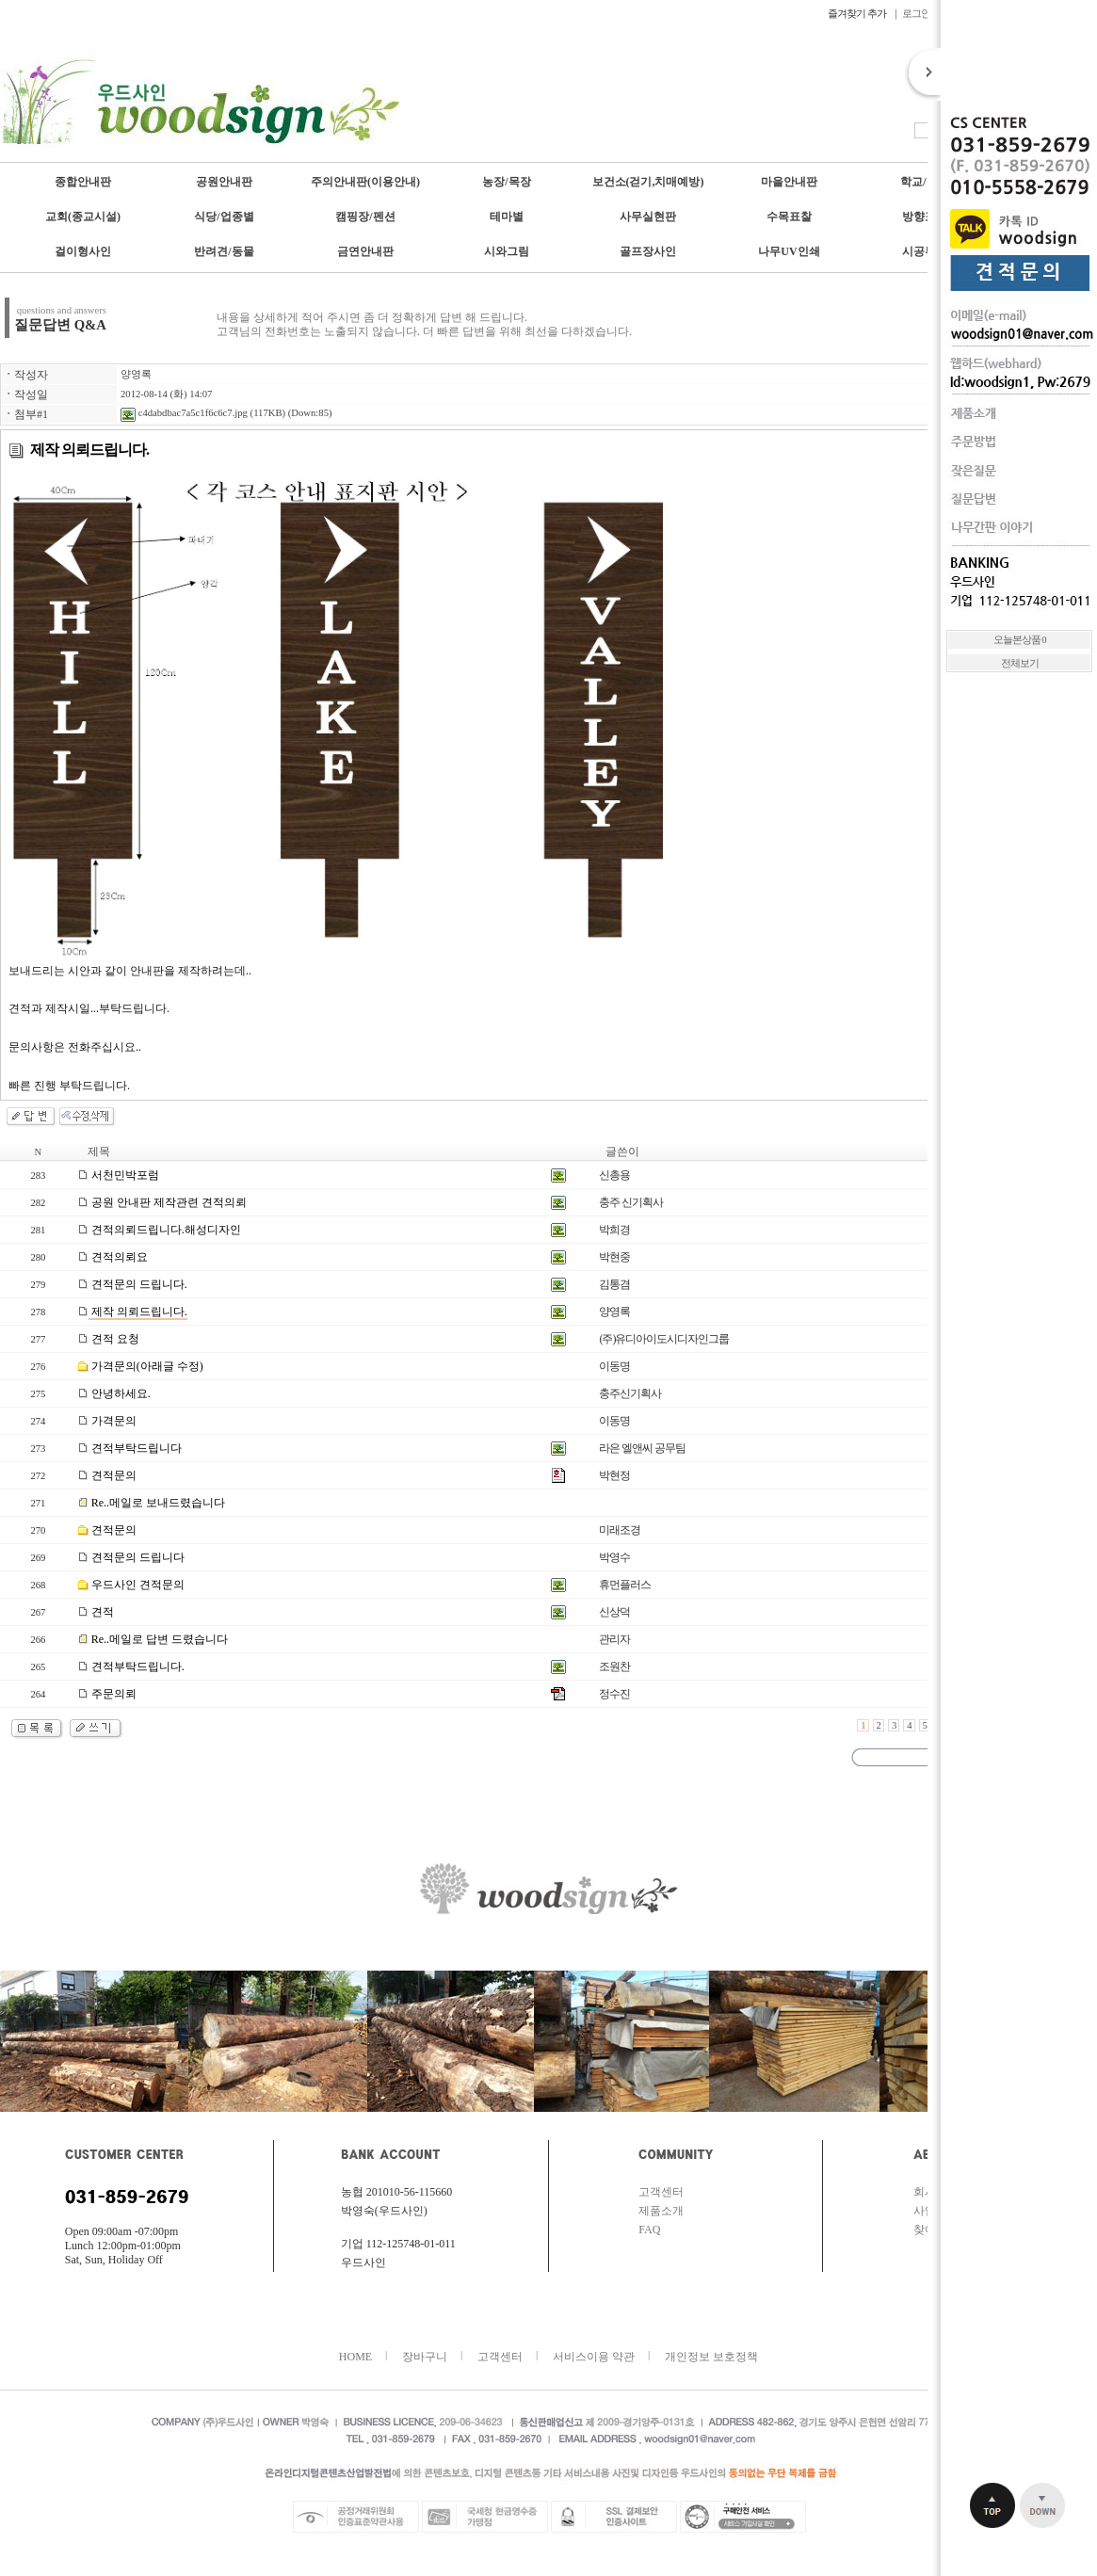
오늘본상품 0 (1019, 640)
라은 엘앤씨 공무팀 (642, 1448)
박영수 (614, 1557)
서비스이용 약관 (594, 2356)
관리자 (614, 1639)
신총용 (614, 1175)
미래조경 (619, 1530)
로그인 (916, 13)
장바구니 (424, 2356)
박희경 (614, 1229)
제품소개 (661, 2210)
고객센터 (661, 2191)
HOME (355, 2356)
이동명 (614, 1366)
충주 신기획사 (631, 1202)
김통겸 (614, 1284)
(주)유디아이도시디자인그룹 (664, 1338)
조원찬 (614, 1666)
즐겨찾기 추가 (858, 13)
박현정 (614, 1475)
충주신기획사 (630, 1393)
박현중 (614, 1257)
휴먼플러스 (625, 1584)
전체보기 (1020, 663)
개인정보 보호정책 (711, 2356)
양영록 (136, 374)
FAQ (649, 2229)
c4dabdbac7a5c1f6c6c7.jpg (184, 413)
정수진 (614, 1693)
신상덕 (614, 1611)
